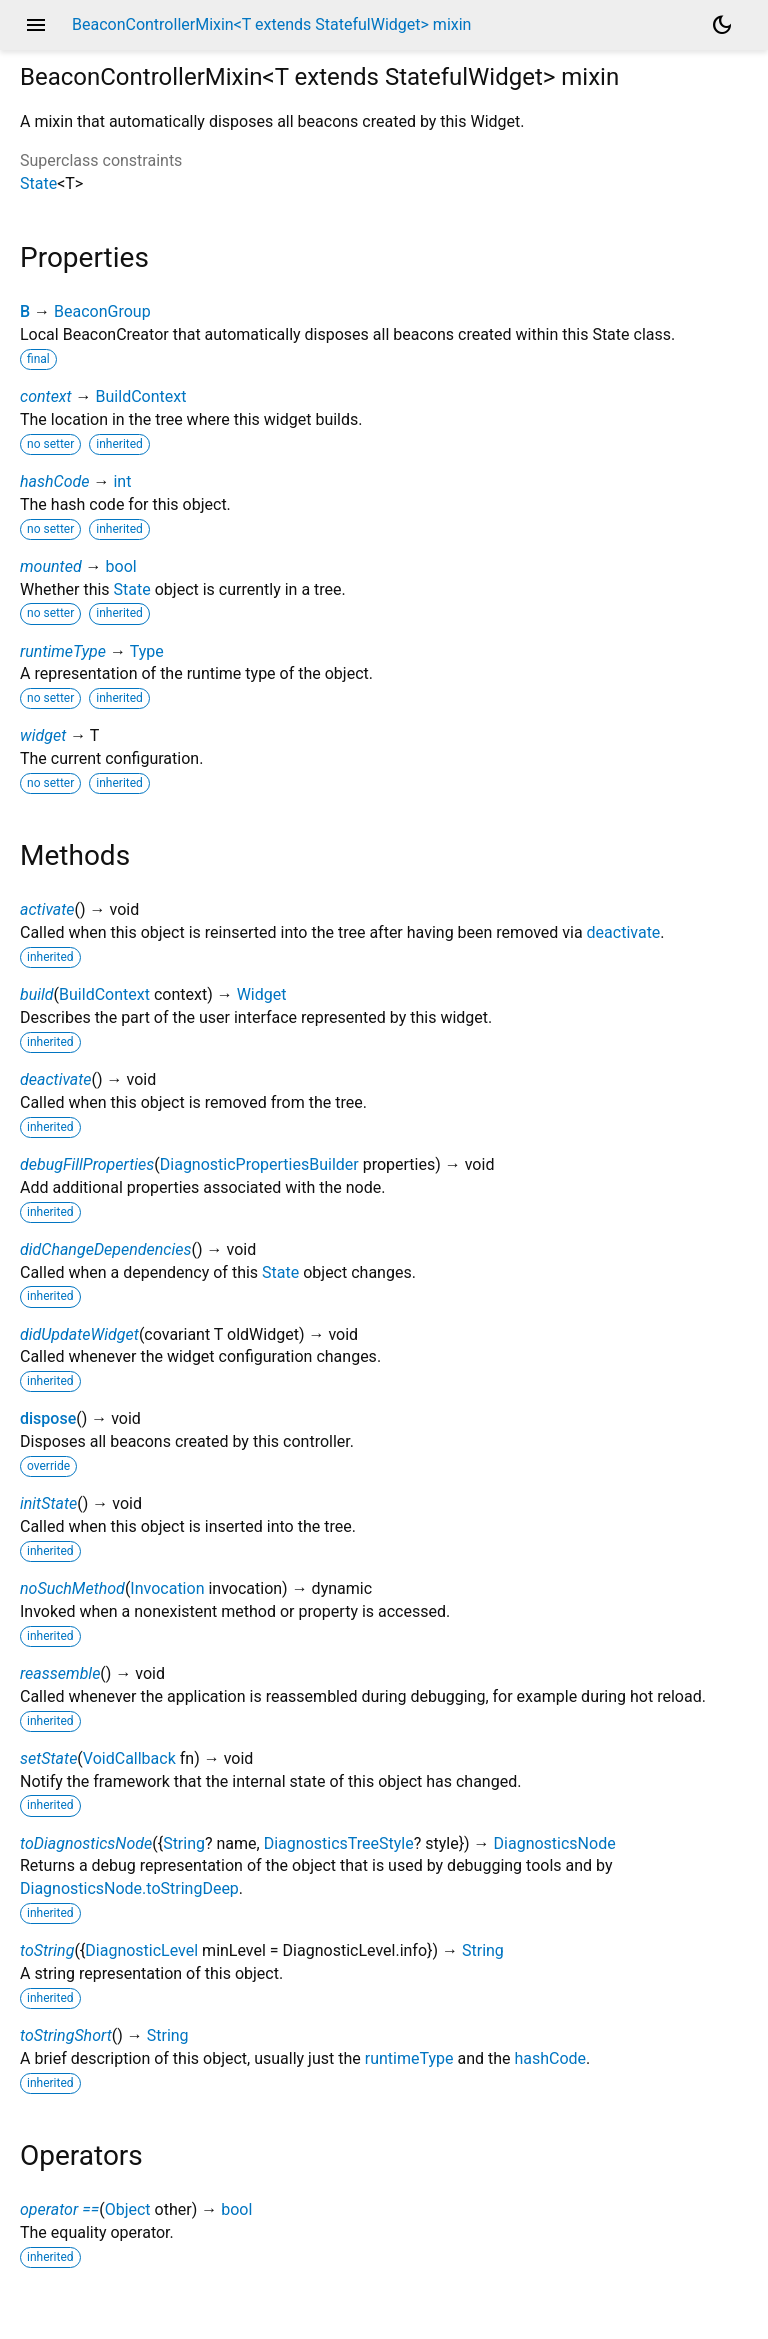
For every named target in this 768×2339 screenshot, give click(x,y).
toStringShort (66, 2035)
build (37, 994)
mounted (51, 566)
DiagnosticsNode (555, 1843)
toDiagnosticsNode (86, 1843)
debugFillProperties (87, 1164)
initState (48, 1503)
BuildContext (141, 396)
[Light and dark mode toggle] (722, 25)
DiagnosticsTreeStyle (339, 1843)
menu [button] (36, 25)
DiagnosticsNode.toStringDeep (129, 1888)
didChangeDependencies (106, 1249)
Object (128, 2209)
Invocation (167, 1588)
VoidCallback (129, 1758)
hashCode (54, 481)
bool (121, 566)
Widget (262, 994)
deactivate (624, 932)
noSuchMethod (72, 1588)
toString (47, 1950)
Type (147, 651)
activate (47, 909)
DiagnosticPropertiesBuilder (259, 1164)
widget (43, 735)
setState (48, 1758)
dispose (48, 1418)
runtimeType (63, 651)
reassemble (60, 1673)
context (46, 396)
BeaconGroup (102, 311)
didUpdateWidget (79, 1334)
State (38, 183)
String (184, 1843)
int (122, 481)
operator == (59, 2209)
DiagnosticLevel (141, 1950)
